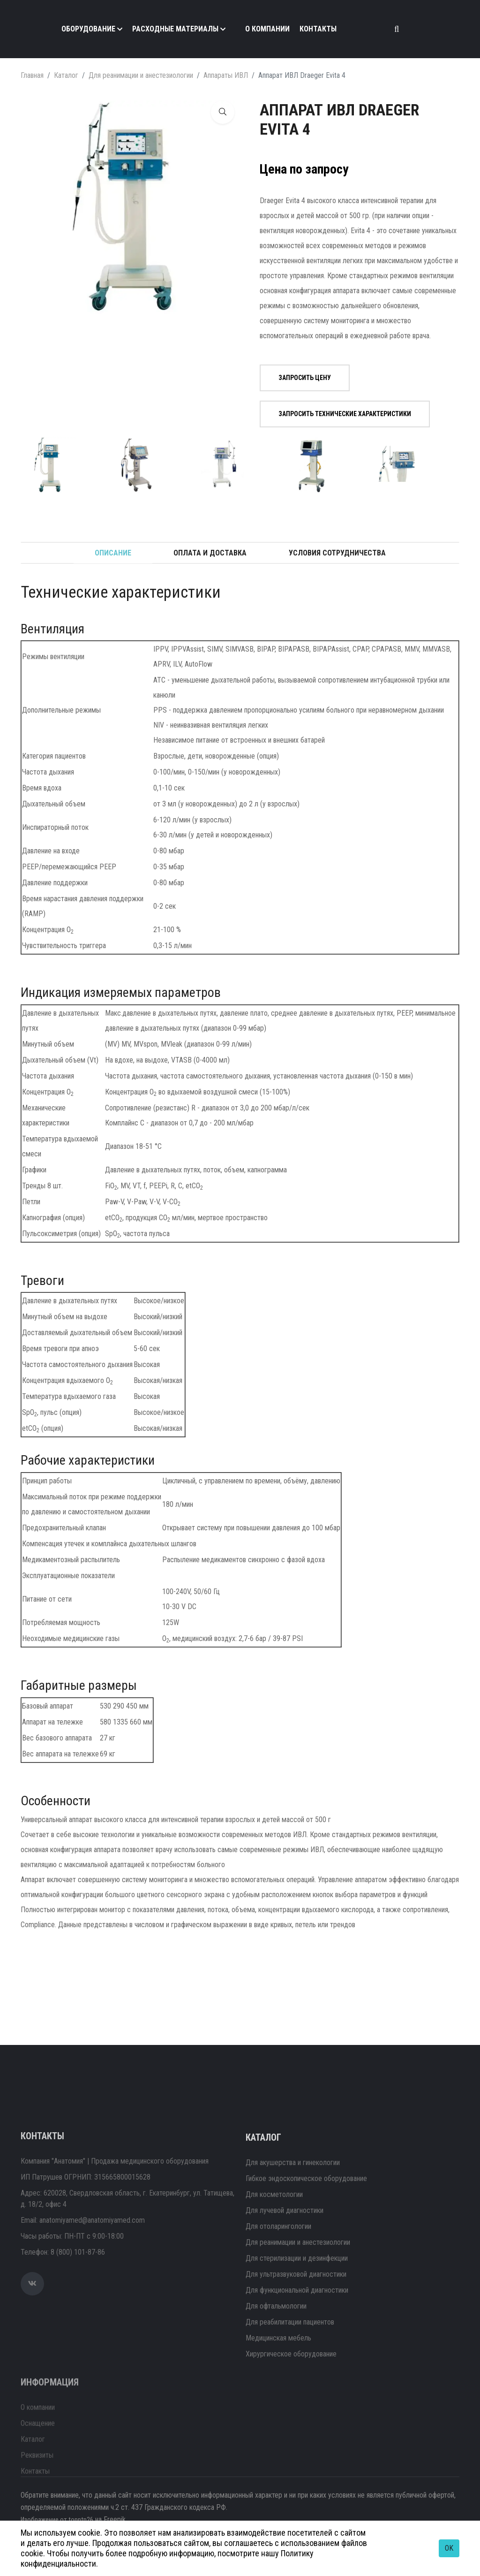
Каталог (66, 75)
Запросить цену (300, 377)
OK (449, 2548)
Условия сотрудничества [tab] (337, 552)
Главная (32, 75)
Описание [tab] (113, 552)
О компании (267, 28)
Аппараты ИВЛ (225, 75)
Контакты (318, 28)
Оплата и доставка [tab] (210, 552)
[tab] (49, 465)
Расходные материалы (175, 28)
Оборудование (88, 28)
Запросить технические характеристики (340, 414)
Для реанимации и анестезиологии (141, 75)
